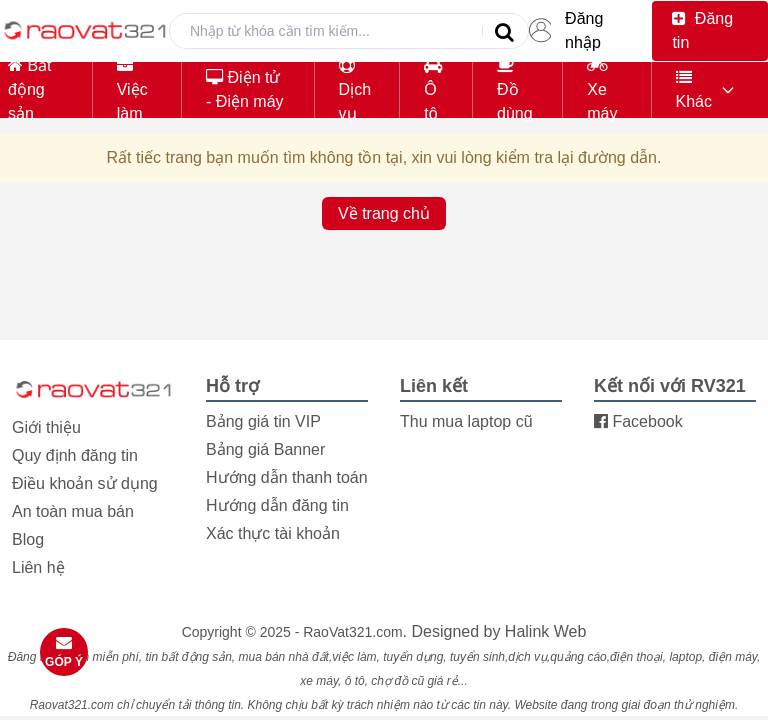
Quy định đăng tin (75, 455)
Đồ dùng (515, 89)
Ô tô (433, 89)
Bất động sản (30, 89)
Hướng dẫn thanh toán (287, 477)
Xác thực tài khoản (273, 533)
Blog (28, 539)
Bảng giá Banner (265, 449)
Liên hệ (38, 567)
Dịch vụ (355, 89)
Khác (694, 89)
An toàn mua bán (73, 511)
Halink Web (546, 631)
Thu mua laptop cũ (466, 421)
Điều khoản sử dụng (85, 483)
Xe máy (602, 89)
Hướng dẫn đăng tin (277, 505)
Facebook (638, 421)
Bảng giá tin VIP (263, 421)
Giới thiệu (46, 427)
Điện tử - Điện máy (244, 89)
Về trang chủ (384, 213)
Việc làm (132, 89)
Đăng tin (702, 30)
